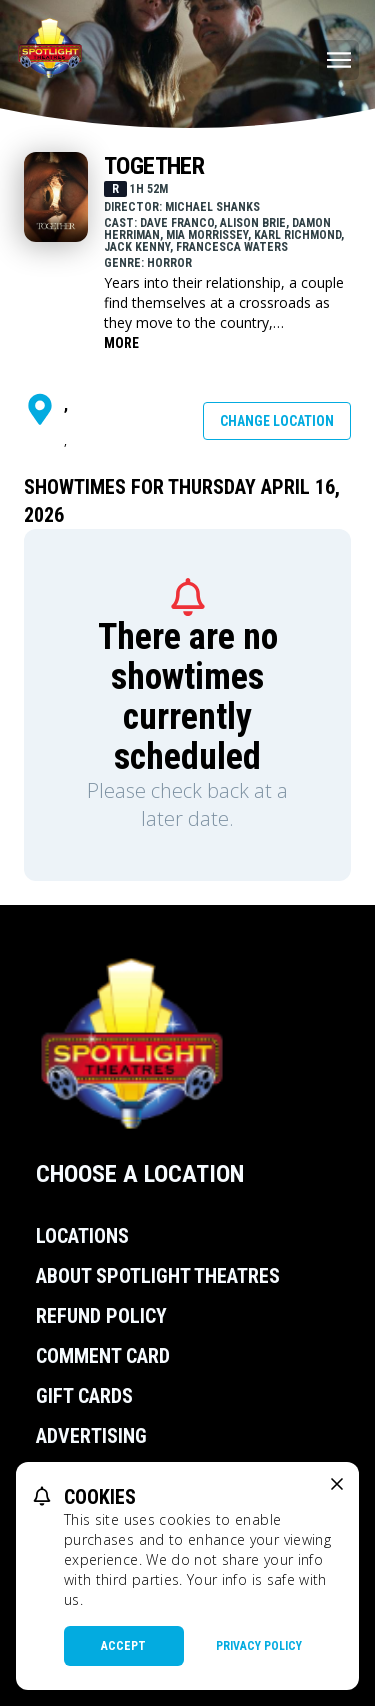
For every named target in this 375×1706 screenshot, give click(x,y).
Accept (123, 1646)
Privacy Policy (259, 1646)
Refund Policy (101, 1316)
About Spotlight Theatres (158, 1276)
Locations (82, 1236)
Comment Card (103, 1356)
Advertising (91, 1436)
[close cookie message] (337, 1484)
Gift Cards (84, 1396)
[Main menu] (339, 60)
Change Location (277, 421)
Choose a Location (140, 1174)
